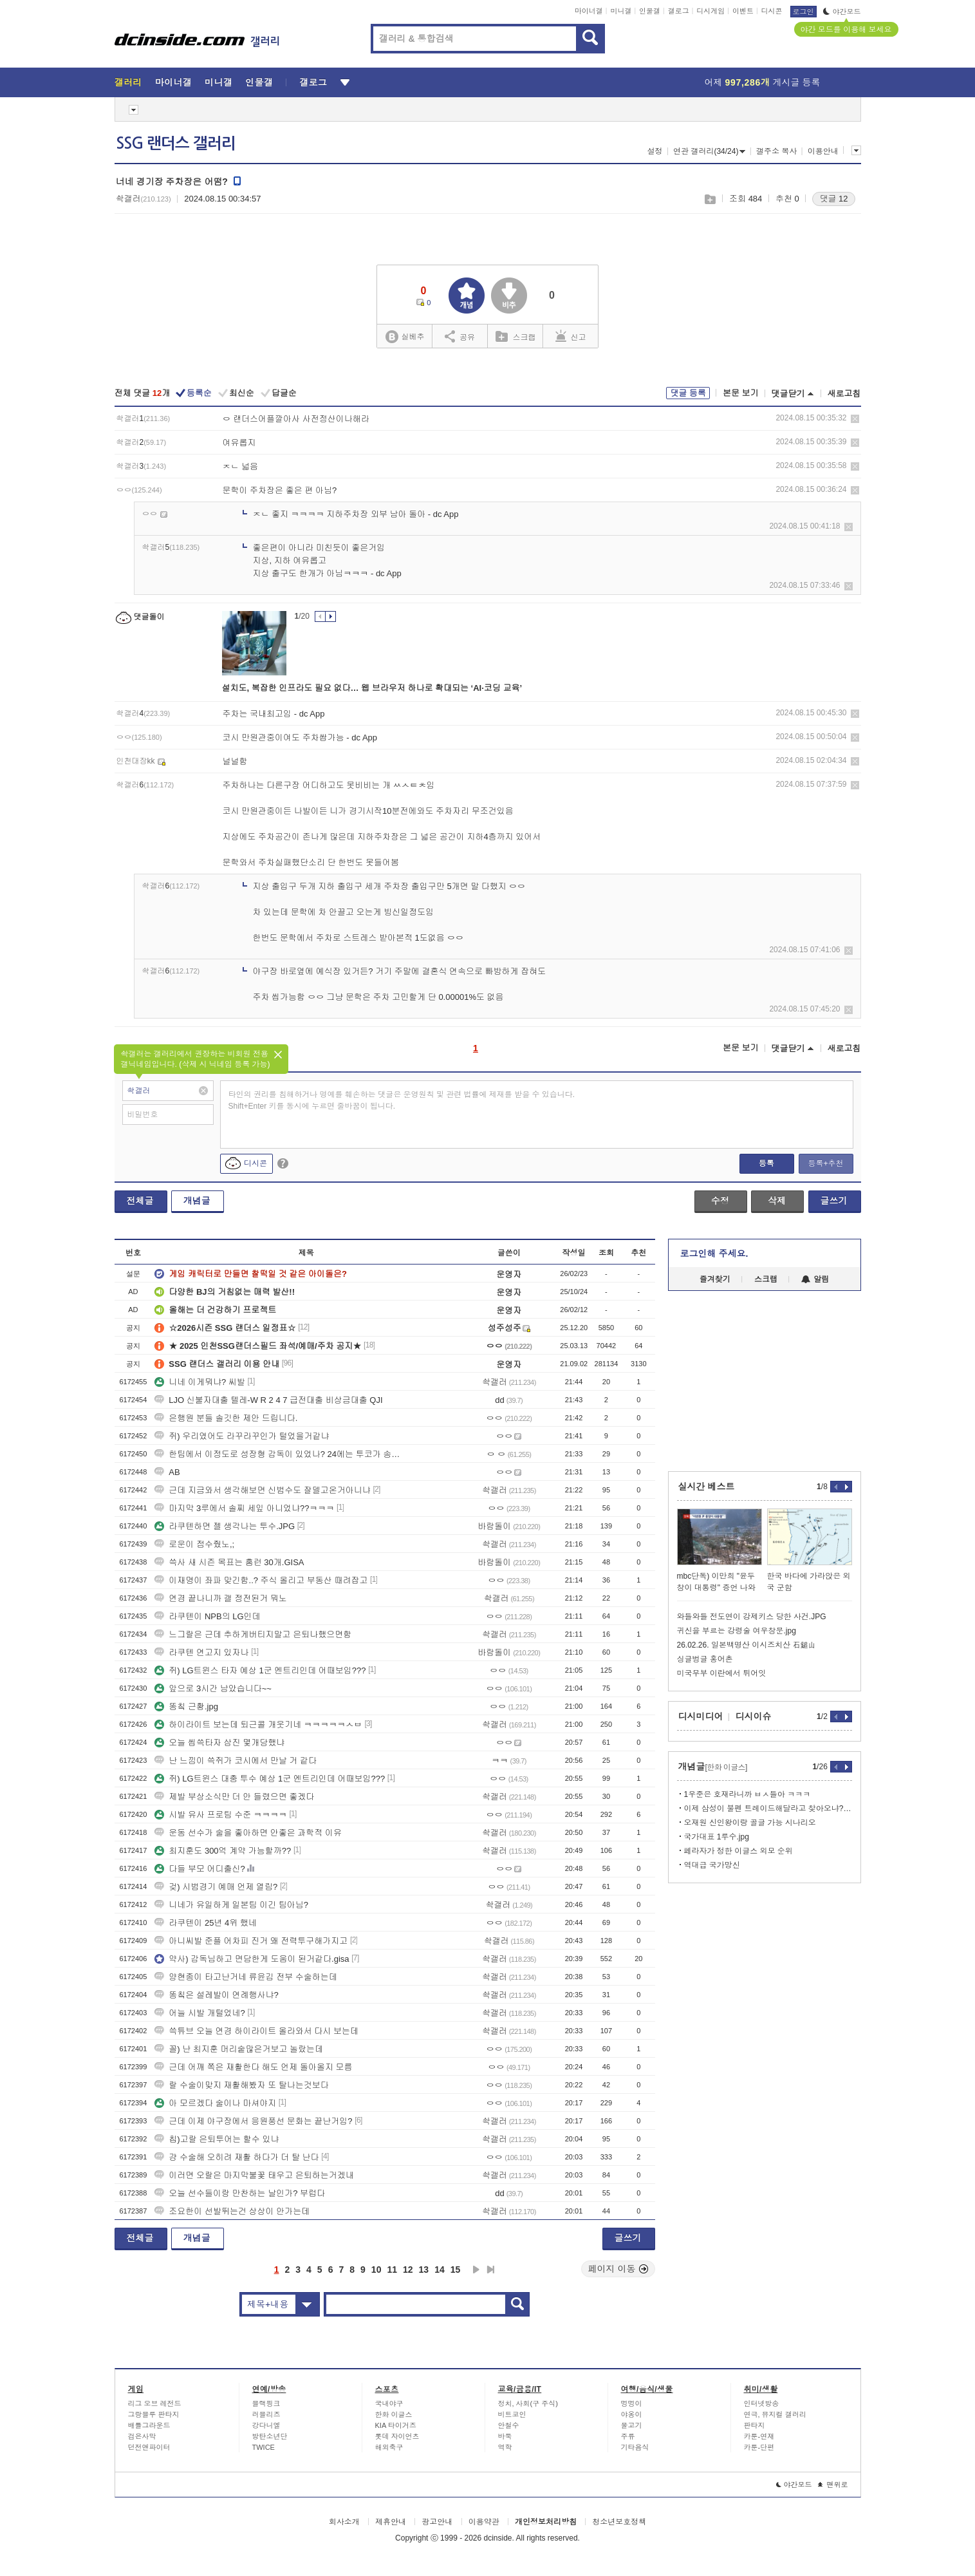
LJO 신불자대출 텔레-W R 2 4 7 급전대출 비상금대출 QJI (268, 1400)
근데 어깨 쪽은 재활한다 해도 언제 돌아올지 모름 (253, 2067)
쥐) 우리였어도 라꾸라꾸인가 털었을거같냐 (241, 1436)
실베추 (405, 337)
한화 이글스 (394, 2414)
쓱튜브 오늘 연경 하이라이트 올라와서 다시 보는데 (256, 2031)
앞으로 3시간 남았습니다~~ (213, 1688)
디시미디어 (700, 1716)
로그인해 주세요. (714, 1253)
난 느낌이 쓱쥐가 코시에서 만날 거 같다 (235, 1760)
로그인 (803, 11)
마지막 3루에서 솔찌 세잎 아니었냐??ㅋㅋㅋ (244, 1508)
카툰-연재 (759, 2436)
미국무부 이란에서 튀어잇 (721, 1673)
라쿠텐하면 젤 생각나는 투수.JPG (224, 1526)
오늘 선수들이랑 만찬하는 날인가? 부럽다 (239, 2193)
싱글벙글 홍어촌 (705, 1659)
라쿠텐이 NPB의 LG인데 (207, 1616)
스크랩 (709, 199)
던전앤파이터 (149, 2447)
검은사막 (142, 2436)
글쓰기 (834, 1201)
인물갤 (649, 11)
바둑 (505, 2436)
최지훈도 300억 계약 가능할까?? (222, 1851)
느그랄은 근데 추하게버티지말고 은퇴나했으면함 (252, 1634)
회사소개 (344, 2521)
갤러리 (128, 82)
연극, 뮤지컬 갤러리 (775, 2414)
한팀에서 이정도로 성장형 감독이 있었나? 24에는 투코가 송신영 (278, 1454)
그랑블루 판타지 (154, 2414)
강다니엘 (266, 2425)
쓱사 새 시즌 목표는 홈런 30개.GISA (229, 1562)
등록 (766, 1163)
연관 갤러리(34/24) (709, 151)
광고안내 (437, 2521)
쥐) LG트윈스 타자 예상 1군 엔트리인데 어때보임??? (260, 1670)
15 (455, 2269)
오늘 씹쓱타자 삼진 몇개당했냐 (219, 1742)
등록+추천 (825, 1163)
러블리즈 (266, 2414)
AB (167, 1472)
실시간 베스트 (706, 1486)
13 (424, 2269)
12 (408, 2269)
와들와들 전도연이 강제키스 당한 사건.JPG (751, 1616)
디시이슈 (754, 1716)
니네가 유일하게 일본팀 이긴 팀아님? (231, 1905)
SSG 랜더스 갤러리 (176, 143)
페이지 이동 (618, 2269)
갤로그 (678, 11)
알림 (815, 1279)
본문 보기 (741, 393)
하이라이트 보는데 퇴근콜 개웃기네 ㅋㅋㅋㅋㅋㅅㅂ (258, 1724)
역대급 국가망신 (712, 1865)
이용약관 (484, 2521)
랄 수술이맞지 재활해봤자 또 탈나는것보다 (241, 2085)
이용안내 (823, 151)
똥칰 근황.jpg (187, 1706)
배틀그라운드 (149, 2425)
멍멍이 (631, 2403)
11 (392, 2269)
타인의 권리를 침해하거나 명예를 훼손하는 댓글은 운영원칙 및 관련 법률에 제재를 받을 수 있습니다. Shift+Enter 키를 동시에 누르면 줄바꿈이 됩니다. (401, 1100)
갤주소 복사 (776, 151)
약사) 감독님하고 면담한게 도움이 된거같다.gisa (251, 1959)
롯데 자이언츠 (397, 2436)
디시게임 (710, 11)
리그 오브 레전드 (154, 2403)
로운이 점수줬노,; (194, 1544)
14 (439, 2269)
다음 (476, 2269)
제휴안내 (390, 2521)
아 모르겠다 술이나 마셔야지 (215, 2103)
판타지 (754, 2425)
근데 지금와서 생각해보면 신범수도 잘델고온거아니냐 (262, 1490)
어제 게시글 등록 (763, 82)
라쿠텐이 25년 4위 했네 (205, 1923)
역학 (505, 2447)
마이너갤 (589, 11)
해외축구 (389, 2447)
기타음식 (635, 2447)
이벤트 (743, 11)
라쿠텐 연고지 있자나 (201, 1652)
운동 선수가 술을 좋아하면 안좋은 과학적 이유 (248, 1833)
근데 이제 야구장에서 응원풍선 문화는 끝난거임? (253, 2121)
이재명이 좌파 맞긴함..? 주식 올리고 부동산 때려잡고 (260, 1580)
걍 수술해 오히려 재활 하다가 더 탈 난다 (236, 2157)
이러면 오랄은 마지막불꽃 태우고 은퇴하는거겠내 (253, 2175)
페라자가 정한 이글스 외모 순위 (738, 1851)
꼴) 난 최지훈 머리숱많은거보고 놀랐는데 (238, 2049)
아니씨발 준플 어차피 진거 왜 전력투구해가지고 (251, 1941)
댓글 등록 (688, 393)
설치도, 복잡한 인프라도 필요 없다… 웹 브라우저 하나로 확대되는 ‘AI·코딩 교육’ (372, 688)
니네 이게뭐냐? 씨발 (199, 1382)
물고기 (631, 2425)
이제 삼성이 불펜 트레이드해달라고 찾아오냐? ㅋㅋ (768, 1808)
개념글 (196, 1201)
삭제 (855, 419)
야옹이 (631, 2414)
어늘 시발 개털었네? (199, 2013)
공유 (460, 336)
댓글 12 (833, 198)
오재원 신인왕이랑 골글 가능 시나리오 (750, 1822)
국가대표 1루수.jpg (716, 1836)
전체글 (140, 1201)
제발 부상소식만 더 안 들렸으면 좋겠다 (234, 1796)
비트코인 (512, 2414)
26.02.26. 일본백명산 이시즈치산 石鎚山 (746, 1645)
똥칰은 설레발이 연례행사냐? (216, 1995)
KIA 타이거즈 (395, 2425)
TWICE (263, 2447)
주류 (628, 2436)
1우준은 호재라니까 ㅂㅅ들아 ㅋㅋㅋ (747, 1794)
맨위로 (833, 2484)
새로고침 (844, 394)
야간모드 (842, 11)
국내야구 (389, 2403)
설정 (655, 151)
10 (376, 2269)
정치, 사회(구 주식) (528, 2403)
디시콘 (772, 11)
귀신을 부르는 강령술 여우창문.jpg (736, 1630)
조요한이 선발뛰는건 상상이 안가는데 (232, 2211)
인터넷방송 (761, 2403)
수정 (720, 1201)
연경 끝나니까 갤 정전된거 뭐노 (220, 1598)
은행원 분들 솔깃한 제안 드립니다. (225, 1418)
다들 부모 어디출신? (199, 1869)
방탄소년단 (270, 2436)
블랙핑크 (266, 2403)
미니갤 (620, 11)
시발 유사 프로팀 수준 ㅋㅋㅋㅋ (220, 1814)
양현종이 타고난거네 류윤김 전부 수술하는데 (245, 1977)
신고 (570, 336)
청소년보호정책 (619, 2521)
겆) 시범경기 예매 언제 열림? (215, 1887)
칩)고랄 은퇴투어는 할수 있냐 (216, 2139)
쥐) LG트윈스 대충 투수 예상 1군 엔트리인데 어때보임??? (269, 1778)
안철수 (508, 2425)
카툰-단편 (759, 2447)
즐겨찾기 (715, 1279)
